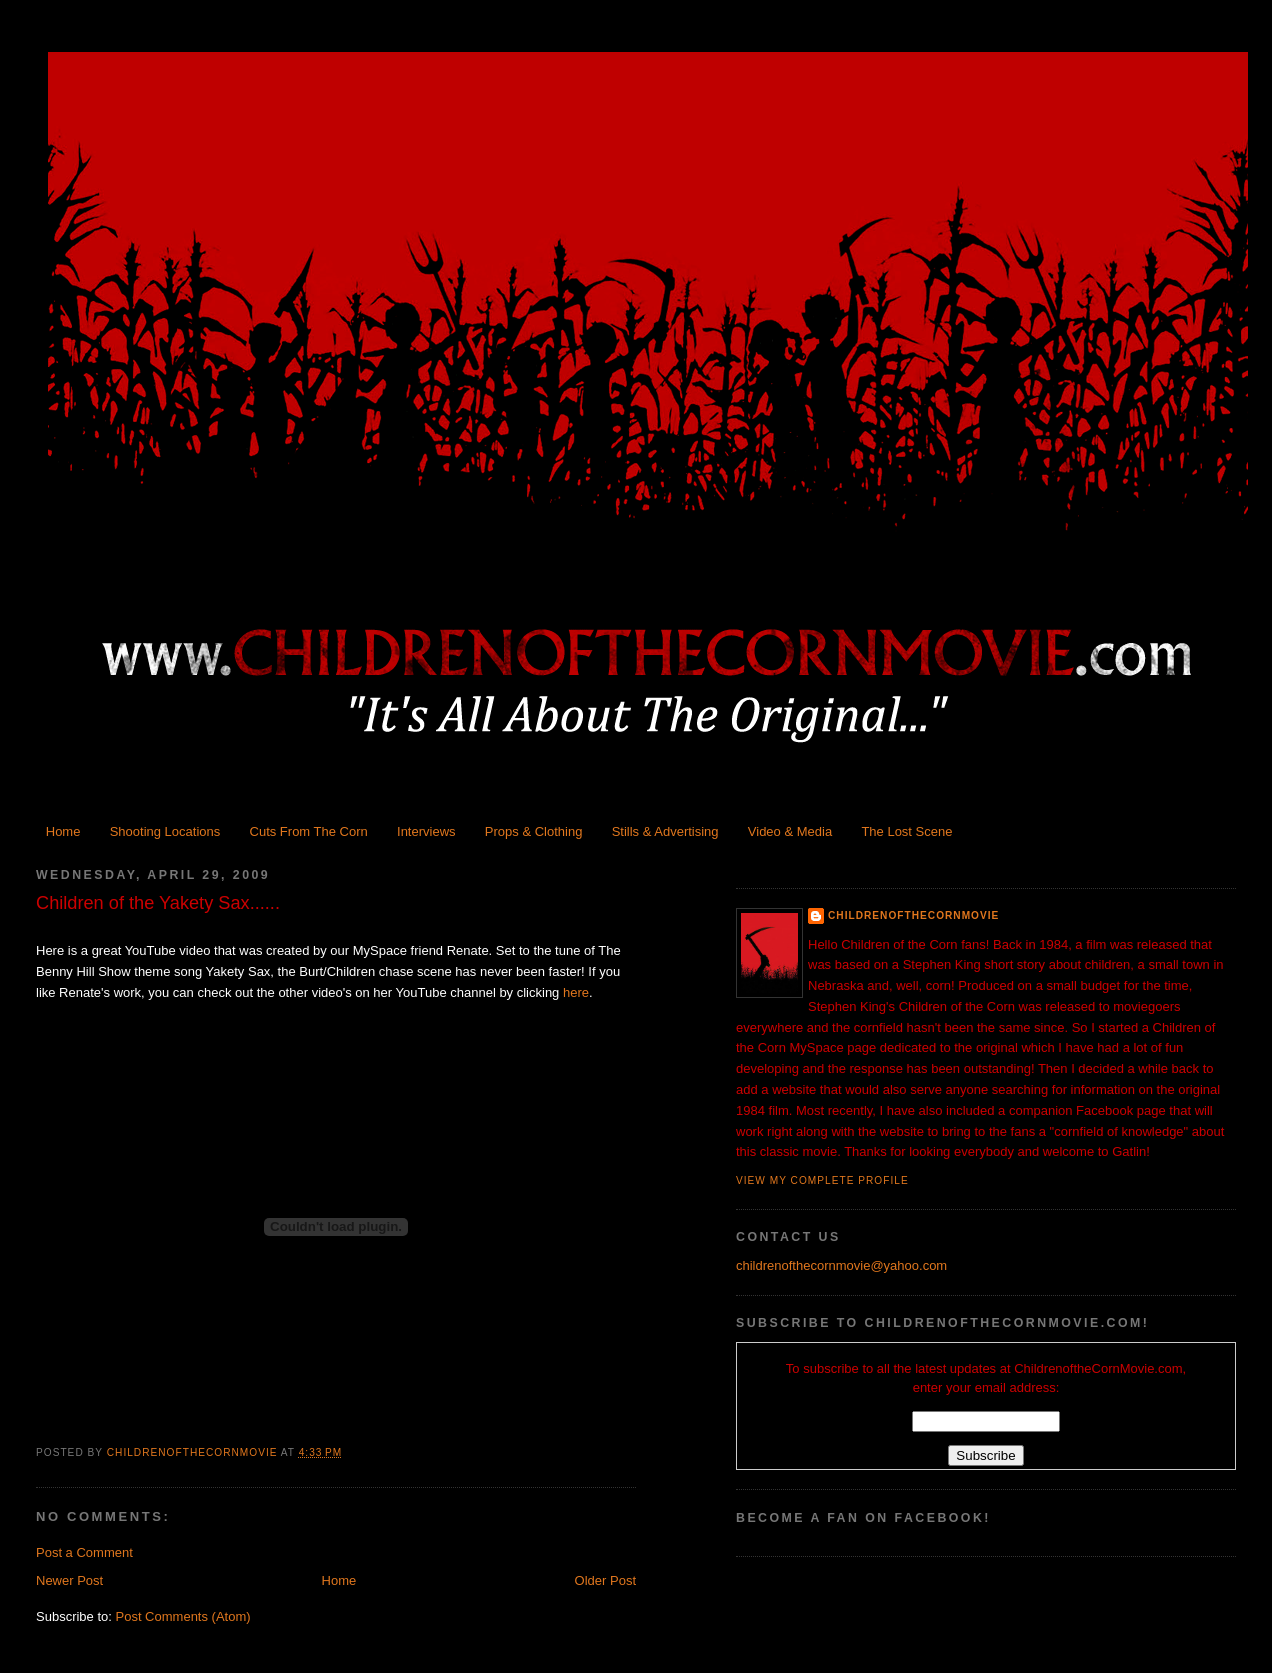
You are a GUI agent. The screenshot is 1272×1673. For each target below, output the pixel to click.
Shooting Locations (165, 831)
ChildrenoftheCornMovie (913, 915)
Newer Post (69, 1580)
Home (63, 831)
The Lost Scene (906, 831)
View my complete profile (822, 1180)
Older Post (605, 1580)
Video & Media (790, 831)
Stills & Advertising (665, 831)
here (576, 992)
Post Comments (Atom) (183, 1616)
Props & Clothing (534, 831)
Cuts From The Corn (309, 831)
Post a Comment (84, 1552)
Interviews (426, 831)
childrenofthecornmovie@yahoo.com (841, 1265)
